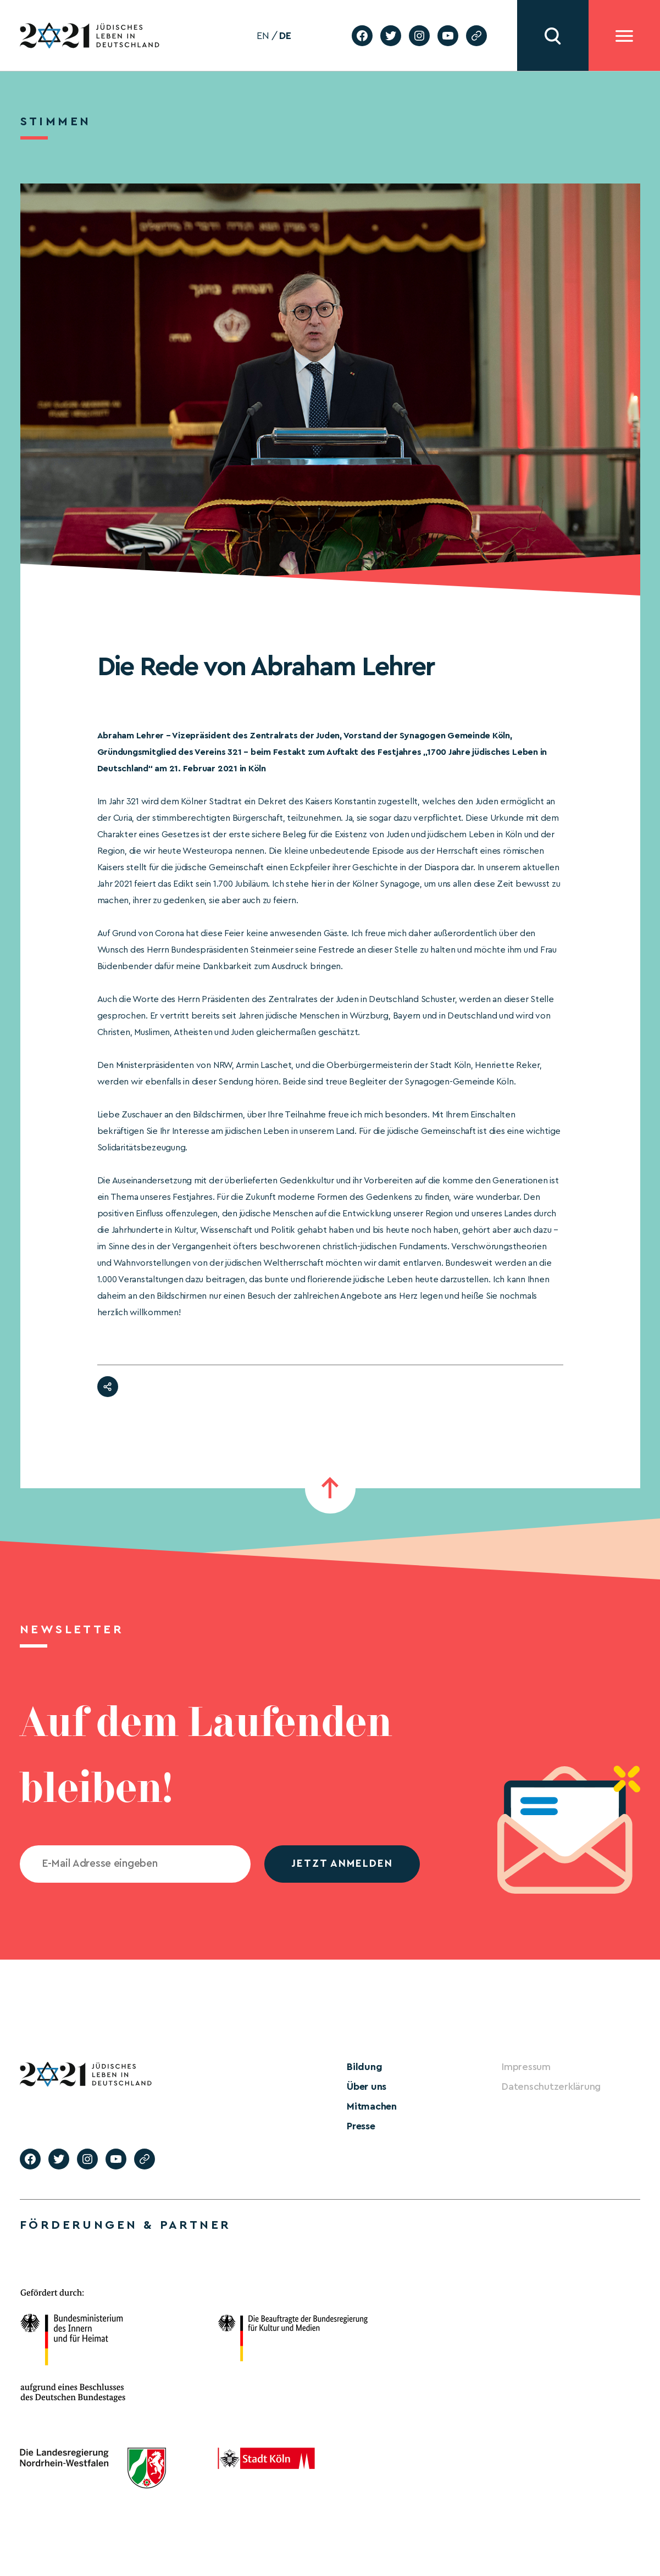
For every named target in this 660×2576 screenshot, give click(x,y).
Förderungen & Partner (125, 2225)
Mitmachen (372, 2106)
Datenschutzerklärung (551, 2086)
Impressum (526, 2067)
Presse (361, 2126)
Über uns (366, 2086)
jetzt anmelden (342, 1864)
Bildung (364, 2067)
